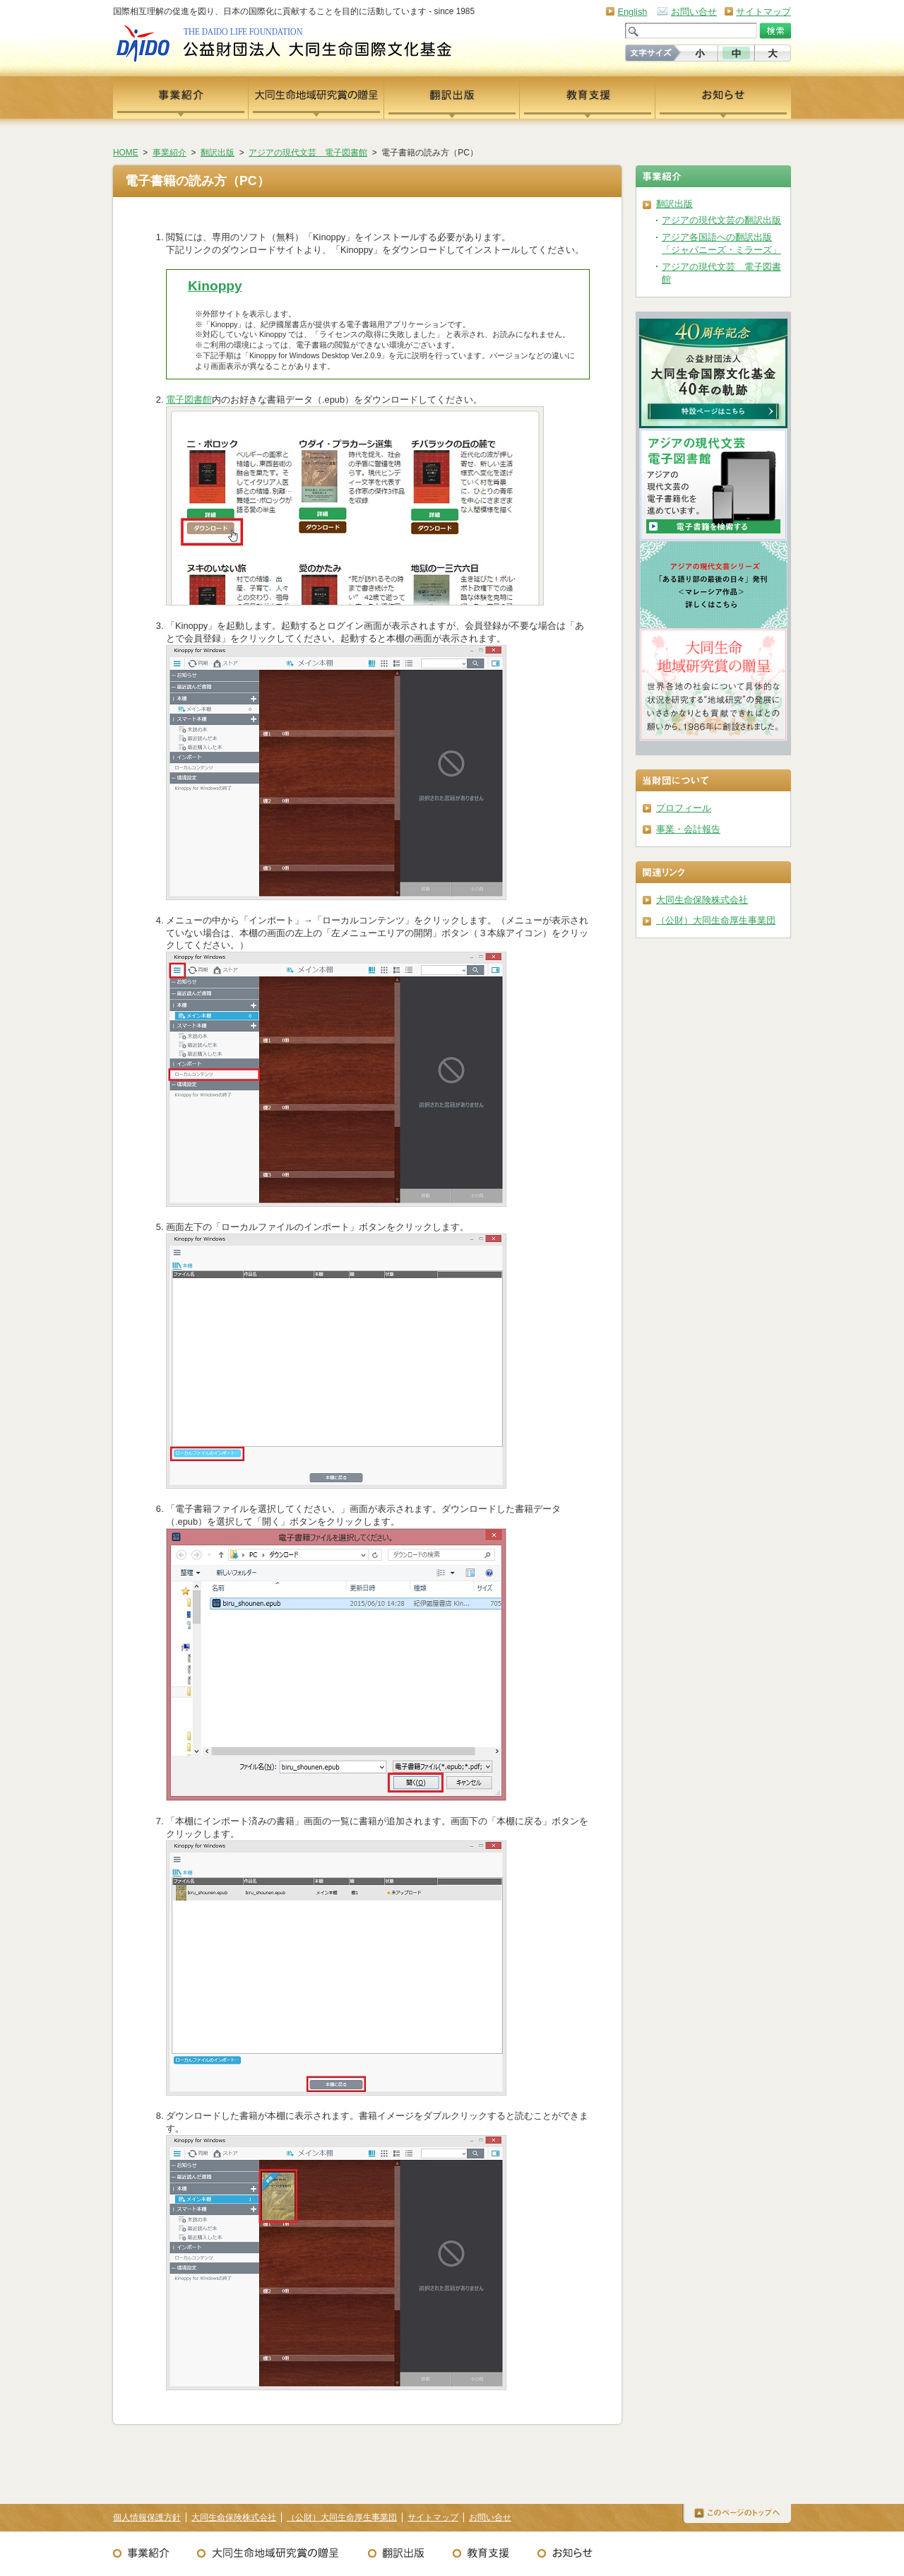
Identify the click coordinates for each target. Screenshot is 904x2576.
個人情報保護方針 (147, 2517)
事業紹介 (169, 153)
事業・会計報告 (688, 829)
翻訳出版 (217, 153)
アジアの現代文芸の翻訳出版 (721, 220)
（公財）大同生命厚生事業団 (715, 920)
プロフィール (683, 808)
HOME (125, 153)
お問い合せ (694, 11)
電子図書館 (189, 399)
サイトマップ (763, 11)
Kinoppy (215, 285)
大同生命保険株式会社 (702, 899)
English (632, 11)
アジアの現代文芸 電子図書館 (308, 153)
